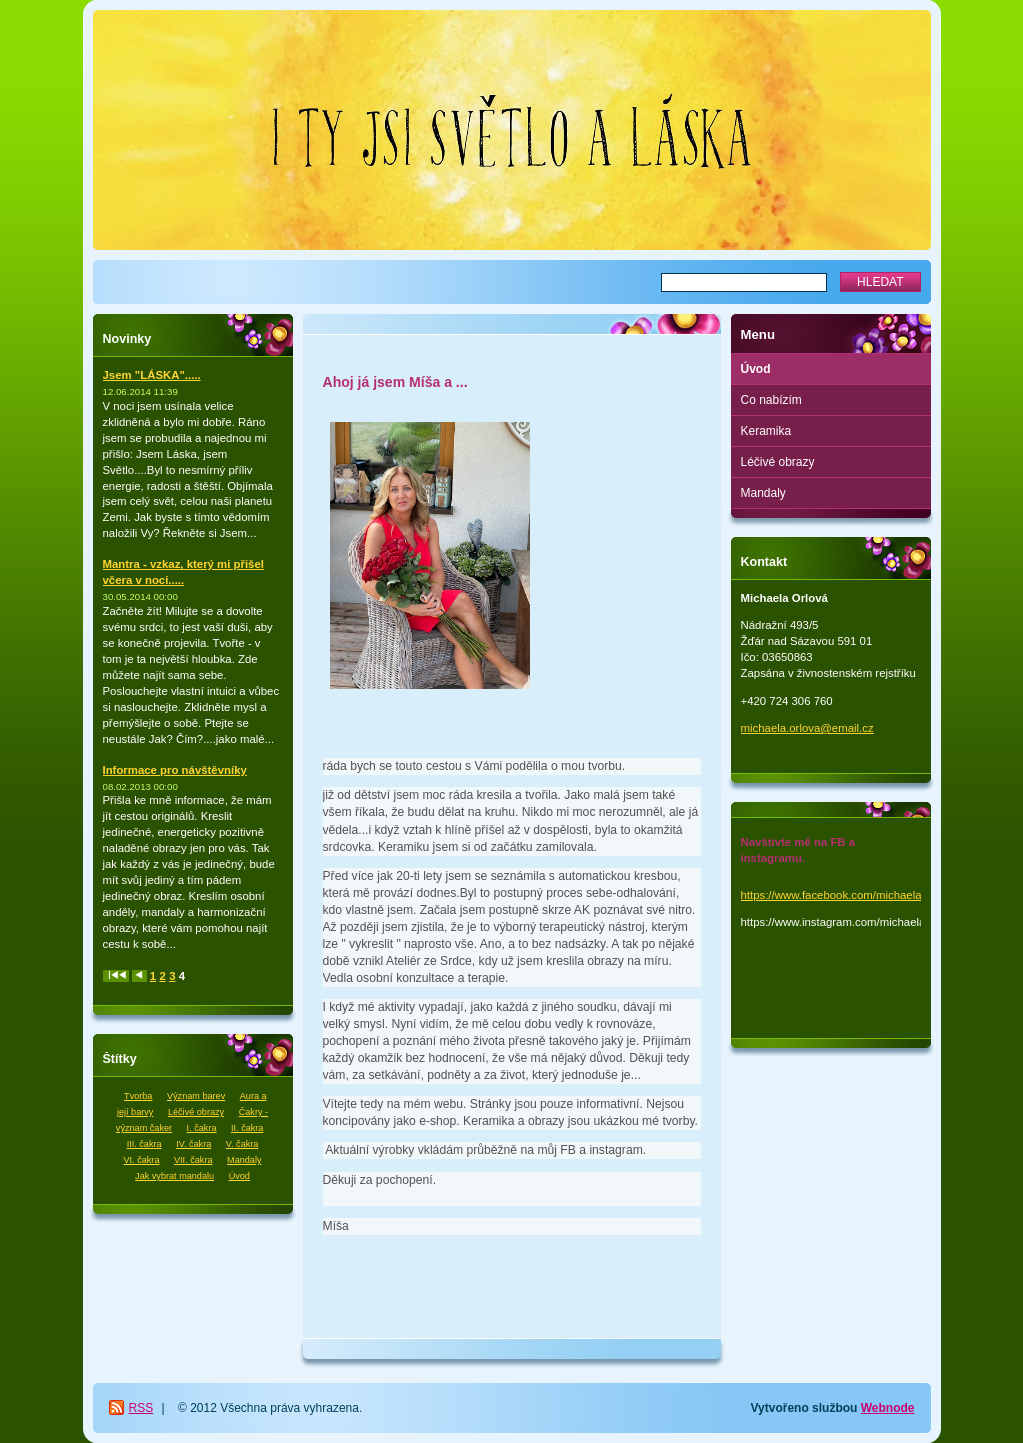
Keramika (766, 431)
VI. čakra (142, 1160)
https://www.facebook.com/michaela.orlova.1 (853, 895)
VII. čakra (193, 1160)
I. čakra (202, 1128)
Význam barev (196, 1096)
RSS (141, 1408)
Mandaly (244, 1160)
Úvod (239, 1176)
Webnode (888, 1408)
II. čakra (247, 1128)
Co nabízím (771, 400)
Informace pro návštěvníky (175, 770)
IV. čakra (193, 1144)
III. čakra (144, 1144)
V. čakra (242, 1144)
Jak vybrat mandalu (174, 1176)
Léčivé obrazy (196, 1112)
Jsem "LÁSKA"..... (152, 375)
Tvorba (138, 1096)
